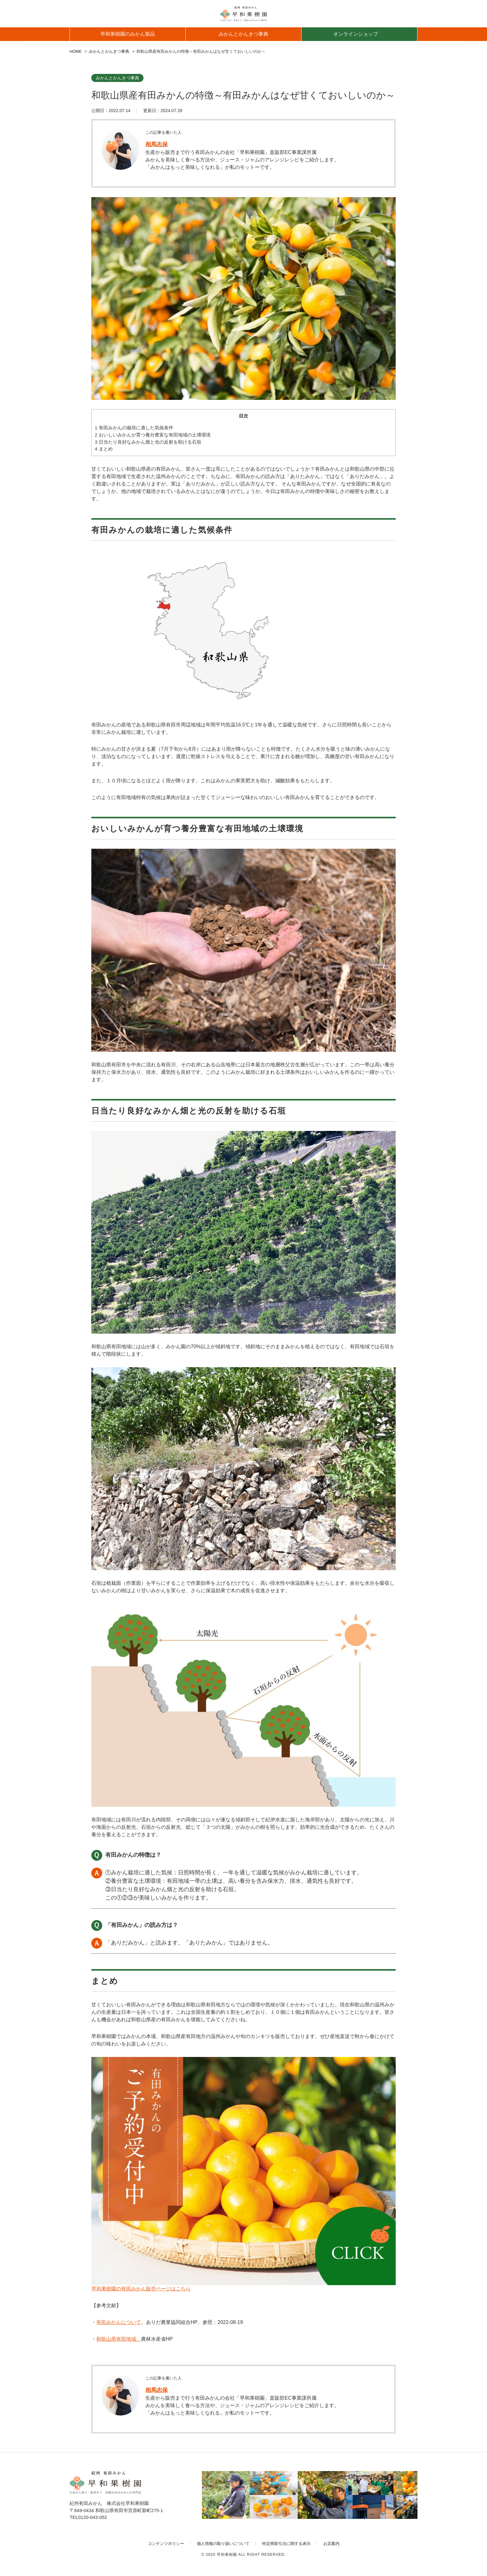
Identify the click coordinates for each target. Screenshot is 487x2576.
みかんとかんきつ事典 (243, 34)
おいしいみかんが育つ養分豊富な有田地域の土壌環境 (153, 434)
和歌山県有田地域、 (118, 2339)
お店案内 (331, 2544)
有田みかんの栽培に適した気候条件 (134, 427)
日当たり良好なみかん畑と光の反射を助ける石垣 (148, 442)
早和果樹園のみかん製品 (127, 34)
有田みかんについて (118, 2322)
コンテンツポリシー (166, 2544)
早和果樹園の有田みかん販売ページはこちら (141, 2288)
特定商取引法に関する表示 (286, 2544)
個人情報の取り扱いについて (223, 2544)
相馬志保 (156, 144)
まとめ (104, 448)
